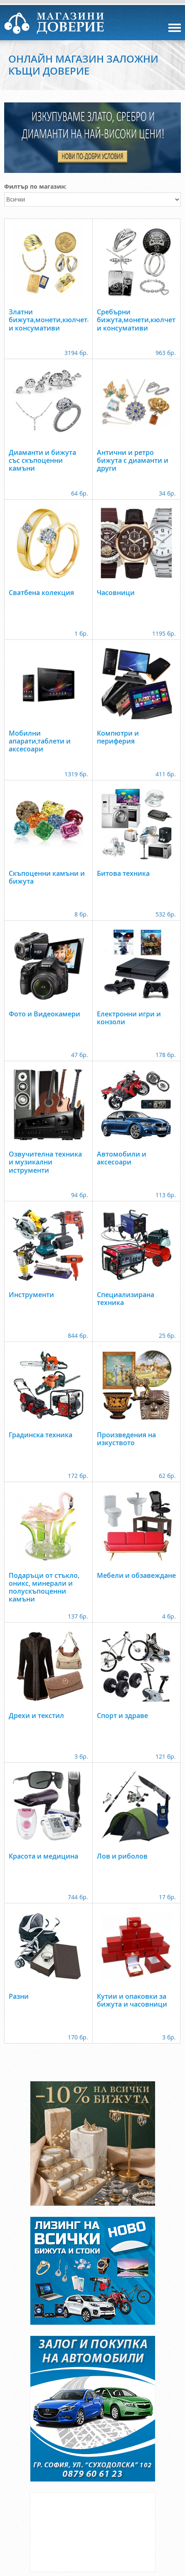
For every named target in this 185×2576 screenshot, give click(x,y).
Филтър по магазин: (35, 186)
